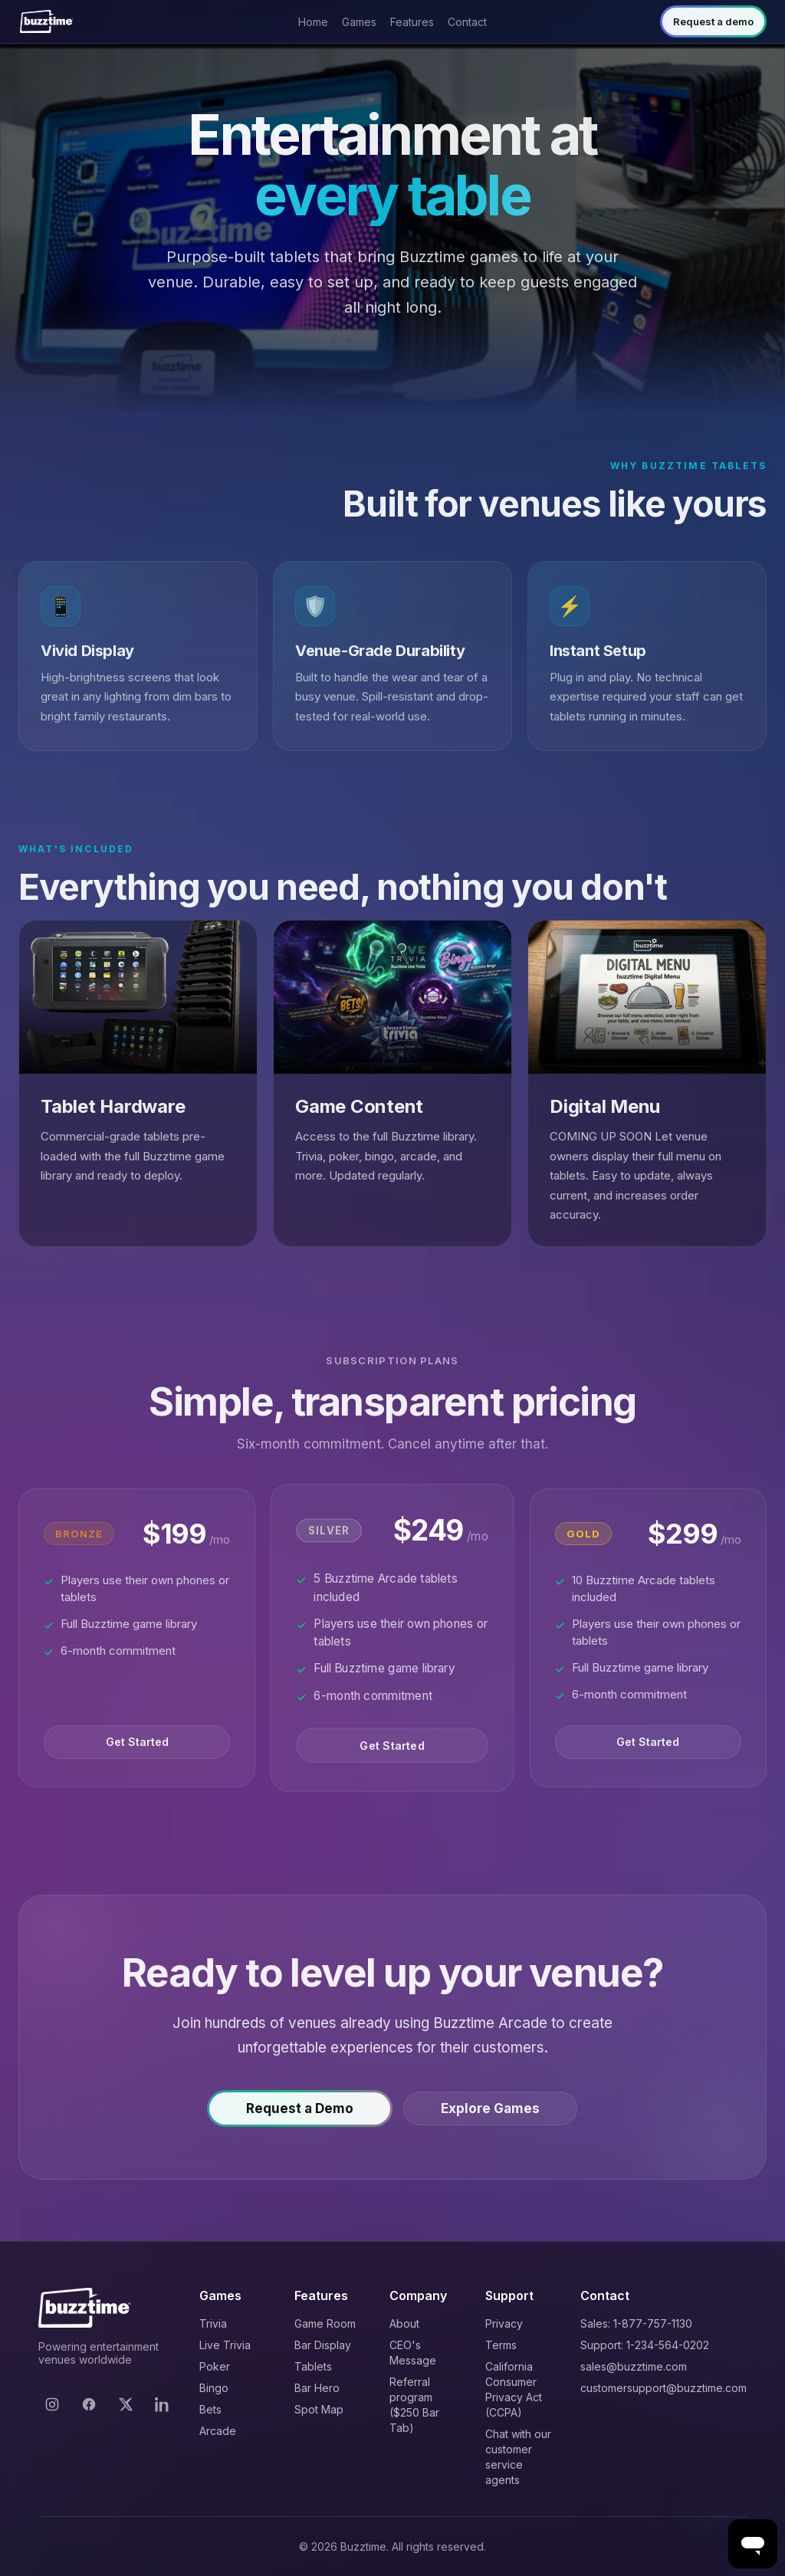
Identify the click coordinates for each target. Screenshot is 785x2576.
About (404, 2323)
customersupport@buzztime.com (663, 2387)
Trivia (213, 2323)
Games (359, 21)
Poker (214, 2366)
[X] (126, 2404)
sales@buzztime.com (633, 2366)
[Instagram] (52, 2404)
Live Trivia (225, 2344)
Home (313, 21)
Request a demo (713, 21)
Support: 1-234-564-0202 (644, 2344)
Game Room (325, 2323)
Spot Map (318, 2409)
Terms (501, 2344)
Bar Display (322, 2344)
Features (412, 21)
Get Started (137, 1747)
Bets (210, 2409)
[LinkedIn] (162, 2404)
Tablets (313, 2366)
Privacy (504, 2323)
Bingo (213, 2387)
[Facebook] (89, 2404)
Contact (467, 21)
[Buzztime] (46, 21)
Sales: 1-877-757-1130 (636, 2323)
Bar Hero (317, 2387)
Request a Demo (299, 2114)
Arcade (217, 2430)
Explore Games (490, 2114)
